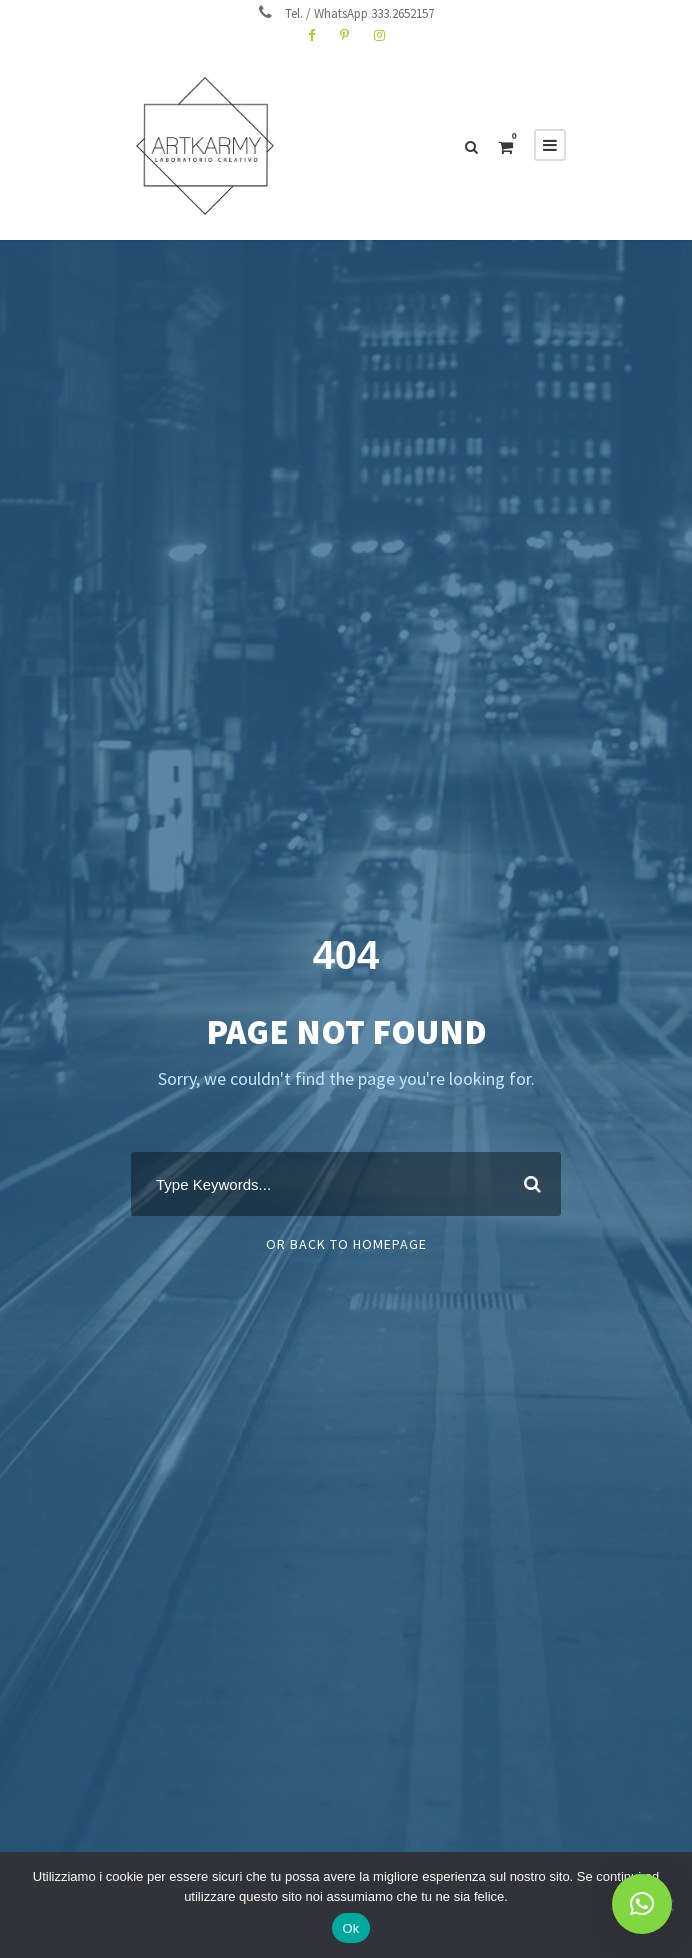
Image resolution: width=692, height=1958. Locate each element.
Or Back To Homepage (346, 1244)
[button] (642, 1904)
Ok (350, 1928)
